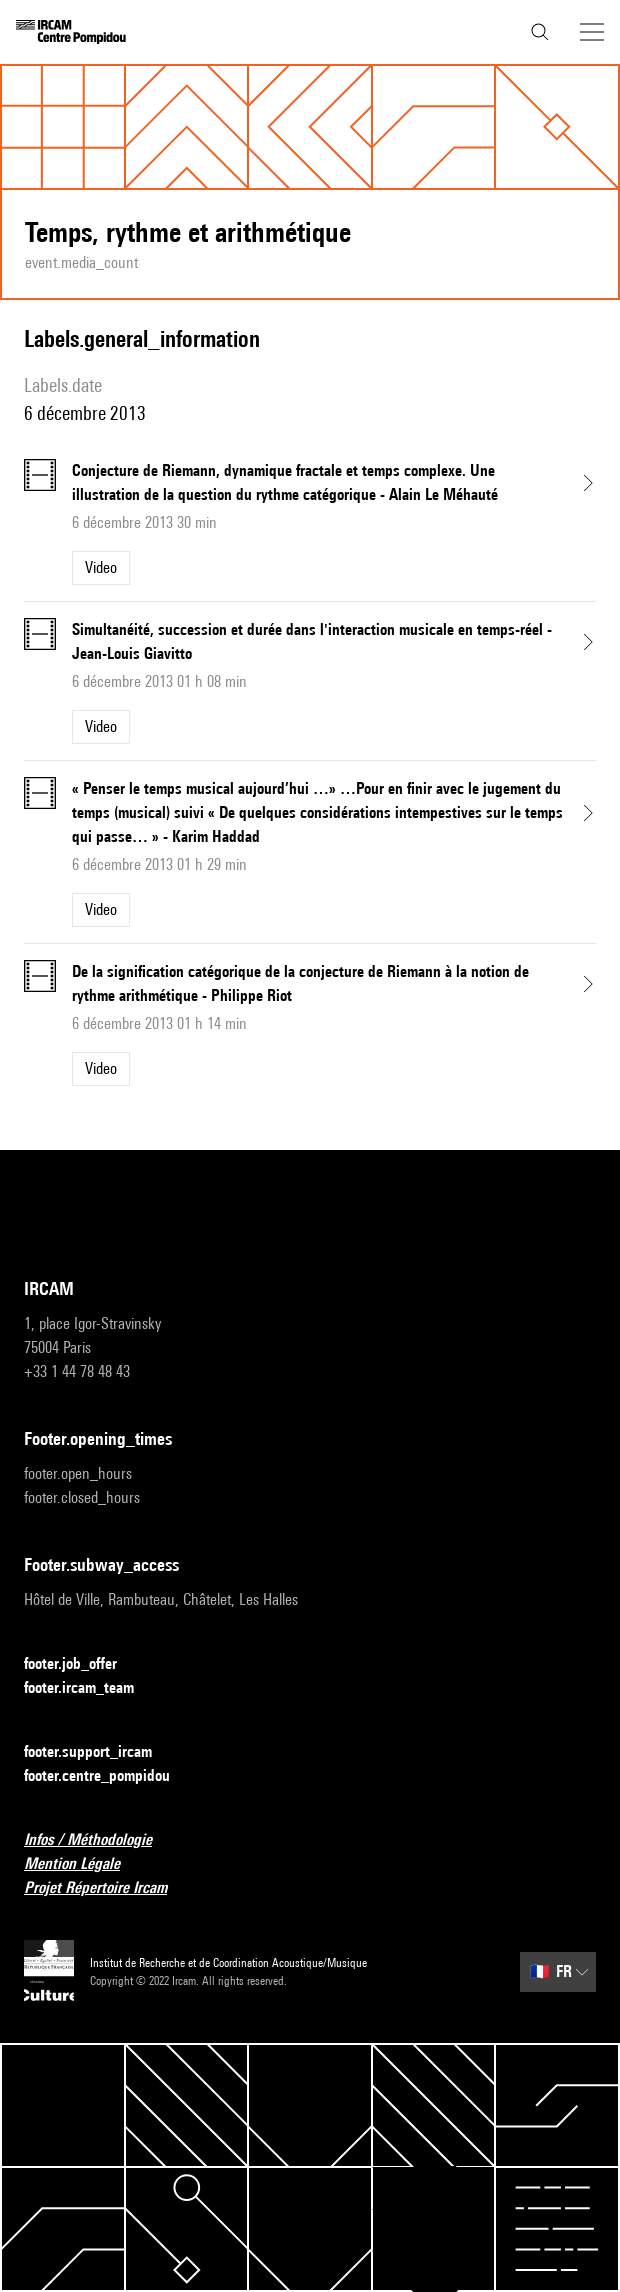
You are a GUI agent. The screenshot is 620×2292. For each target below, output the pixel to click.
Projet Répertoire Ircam (107, 1888)
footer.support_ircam (100, 1752)
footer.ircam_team (91, 1688)
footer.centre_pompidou (109, 1776)
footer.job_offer (82, 1664)
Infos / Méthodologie (100, 1840)
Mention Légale (84, 1864)
